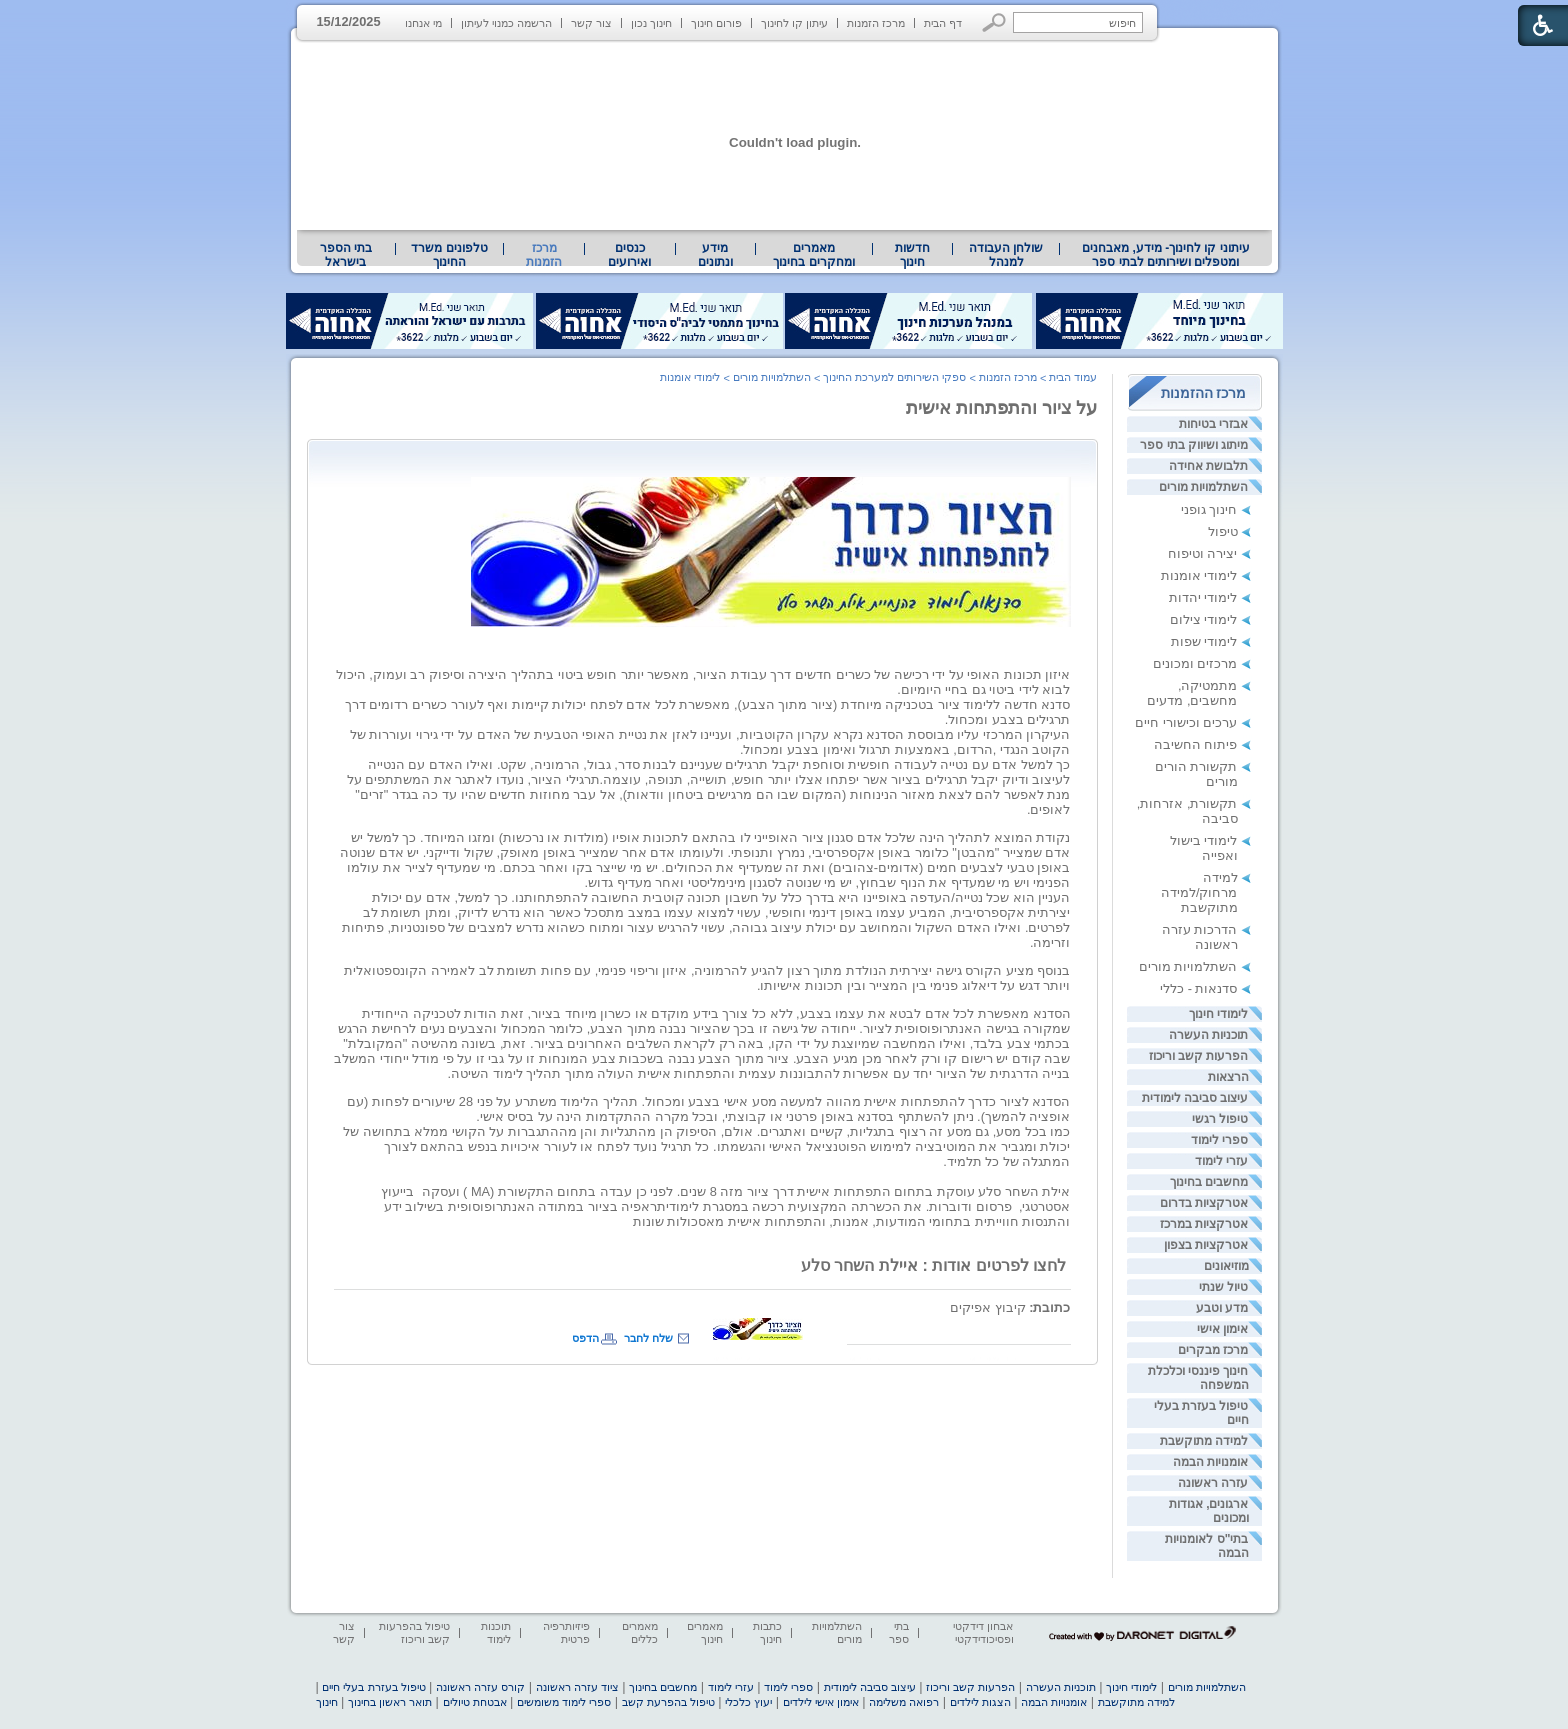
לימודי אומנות (1199, 575)
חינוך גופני (1209, 509)
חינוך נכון (651, 23)
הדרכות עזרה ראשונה (1200, 937)
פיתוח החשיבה (1196, 744)
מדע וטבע (1222, 1308)
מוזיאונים (1226, 1266)
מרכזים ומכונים (1195, 663)
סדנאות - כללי (1198, 988)
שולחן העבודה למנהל (1006, 255)
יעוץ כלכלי (748, 1702)
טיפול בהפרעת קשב (668, 1702)
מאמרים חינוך (705, 1632)
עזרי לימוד (1221, 1161)
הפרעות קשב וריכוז (1199, 1056)
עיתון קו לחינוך (794, 23)
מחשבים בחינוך (1209, 1182)
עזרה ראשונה (1213, 1483)
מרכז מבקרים (1213, 1350)
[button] (994, 22)
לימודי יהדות (1203, 597)
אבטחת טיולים (475, 1702)
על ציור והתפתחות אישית (1002, 408)
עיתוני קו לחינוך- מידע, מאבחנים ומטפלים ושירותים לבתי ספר (1166, 255)
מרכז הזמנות (876, 23)
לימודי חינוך (1218, 1014)
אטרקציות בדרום (1204, 1203)
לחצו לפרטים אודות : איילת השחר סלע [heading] (935, 1265)
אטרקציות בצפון (1206, 1245)
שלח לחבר (648, 1338)
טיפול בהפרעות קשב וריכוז (414, 1632)
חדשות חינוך (912, 255)
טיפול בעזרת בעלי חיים (373, 1687)
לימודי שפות (1204, 641)
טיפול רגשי (1220, 1119)
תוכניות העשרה (1208, 1035)
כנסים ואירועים (629, 255)
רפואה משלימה (904, 1702)
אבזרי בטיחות (1213, 424)
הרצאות (1228, 1077)
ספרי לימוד (1219, 1140)
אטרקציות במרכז (1204, 1224)
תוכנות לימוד (496, 1632)
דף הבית (943, 23)
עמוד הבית (1073, 377)
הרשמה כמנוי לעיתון (506, 23)
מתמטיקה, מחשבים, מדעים (1192, 693)
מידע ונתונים (715, 255)
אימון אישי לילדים (821, 1702)
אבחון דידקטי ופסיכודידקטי (983, 1632)
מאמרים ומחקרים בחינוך (813, 255)
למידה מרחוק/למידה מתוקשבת (1199, 892)
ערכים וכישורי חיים (1186, 722)
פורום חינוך (716, 23)
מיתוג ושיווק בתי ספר (1194, 445)
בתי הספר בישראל (346, 255)
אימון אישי (1222, 1329)
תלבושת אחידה (1208, 466)
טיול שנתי (1223, 1287)
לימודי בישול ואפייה (1204, 848)
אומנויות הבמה (1210, 1462)
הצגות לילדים (980, 1702)
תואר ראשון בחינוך (390, 1702)
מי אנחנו (423, 23)
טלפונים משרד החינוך (449, 255)
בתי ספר (899, 1632)
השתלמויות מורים (1203, 487)
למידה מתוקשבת (1204, 1441)
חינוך (327, 1702)
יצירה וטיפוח (1203, 553)
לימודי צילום (1204, 619)
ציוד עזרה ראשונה (577, 1687)
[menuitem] (1165, 255)
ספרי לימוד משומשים (564, 1702)
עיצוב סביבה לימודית (1195, 1098)
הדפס (585, 1338)
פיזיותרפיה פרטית (566, 1632)
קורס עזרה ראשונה (480, 1687)
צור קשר (591, 23)
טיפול (1223, 531)
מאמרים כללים (640, 1632)
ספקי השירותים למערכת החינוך (894, 377)
